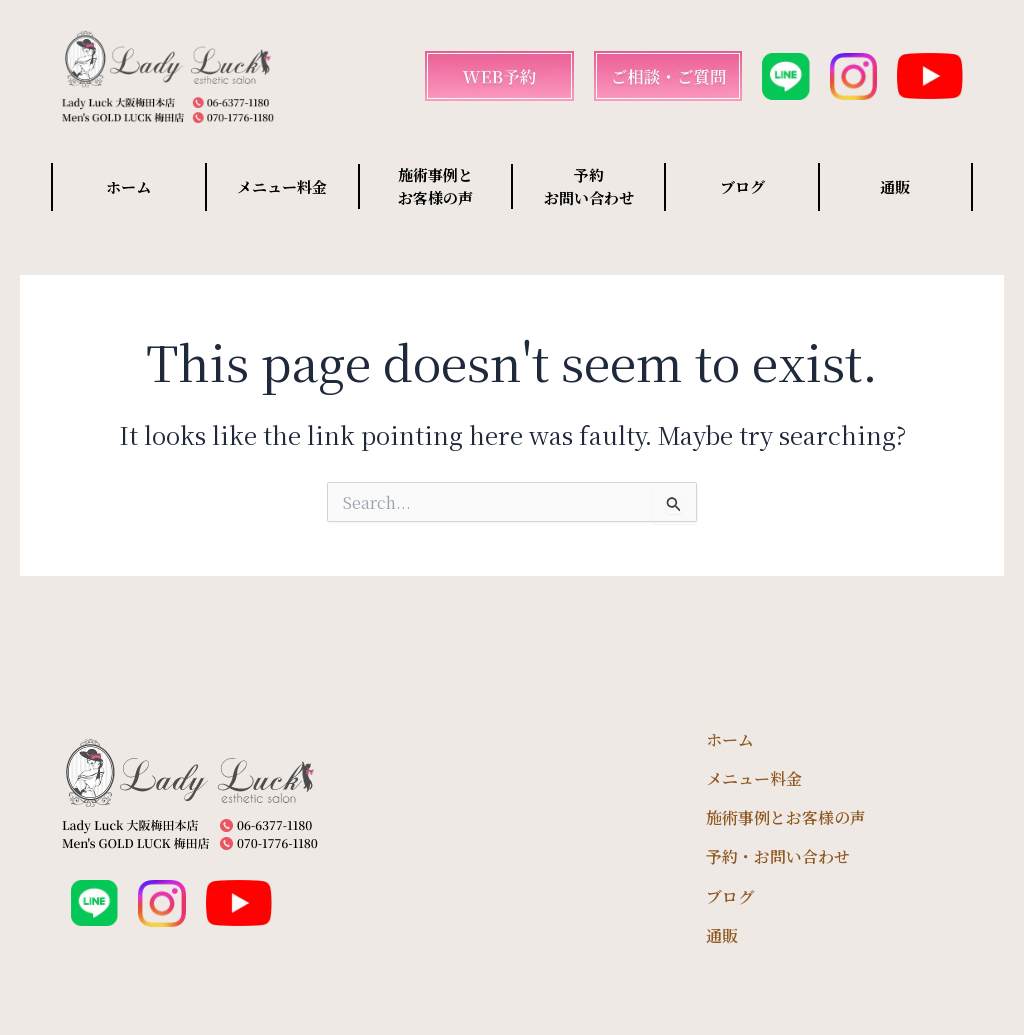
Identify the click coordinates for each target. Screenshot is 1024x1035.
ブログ (742, 186)
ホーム (128, 186)
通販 (895, 186)
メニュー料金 (282, 186)
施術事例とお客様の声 (786, 817)
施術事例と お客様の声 (435, 186)
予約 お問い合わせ (589, 186)
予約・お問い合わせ (778, 856)
